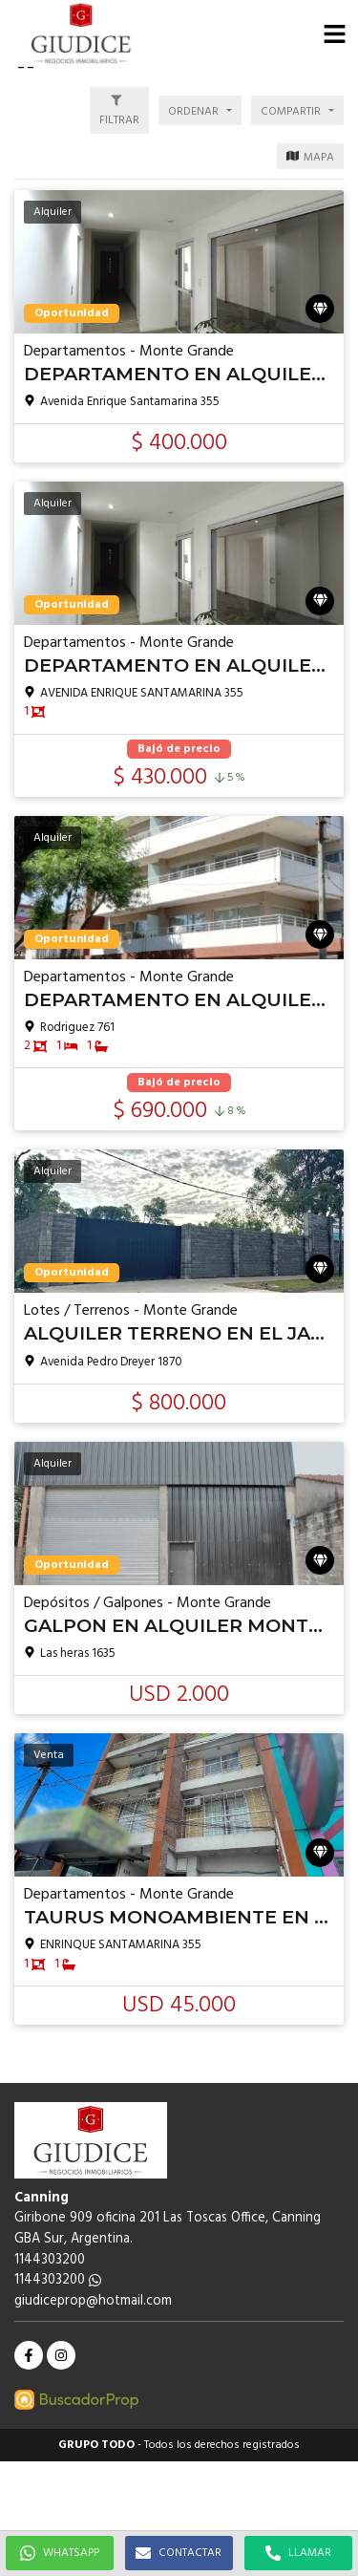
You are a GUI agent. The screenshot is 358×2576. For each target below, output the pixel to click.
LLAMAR (298, 2553)
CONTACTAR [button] (178, 2553)
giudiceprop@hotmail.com (93, 2301)
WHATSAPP (59, 2553)
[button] (334, 33)
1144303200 (57, 2280)
